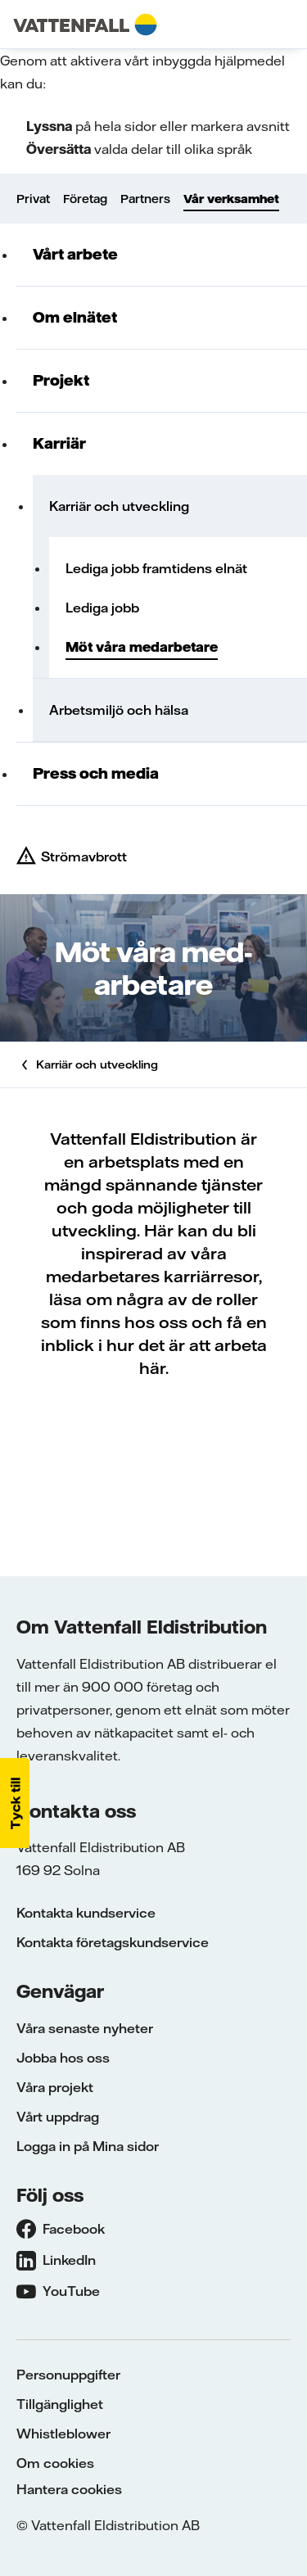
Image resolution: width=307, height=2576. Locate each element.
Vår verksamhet (231, 199)
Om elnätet (75, 317)
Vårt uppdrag (57, 2116)
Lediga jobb (102, 607)
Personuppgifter (68, 2374)
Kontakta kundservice (86, 1913)
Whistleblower (63, 2433)
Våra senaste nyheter (84, 2028)
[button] (14, 1803)
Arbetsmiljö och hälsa (118, 710)
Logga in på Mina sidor (87, 2146)
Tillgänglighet (59, 2404)
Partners (145, 199)
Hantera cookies (69, 2489)
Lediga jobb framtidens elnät (156, 568)
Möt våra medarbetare (141, 647)
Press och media (96, 773)
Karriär (59, 443)
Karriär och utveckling (119, 506)
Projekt (61, 380)
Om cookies (55, 2463)
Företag (85, 199)
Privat (33, 199)
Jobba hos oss (63, 2058)
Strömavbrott (84, 856)
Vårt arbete (75, 254)
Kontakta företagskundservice (112, 1942)
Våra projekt (54, 2087)
